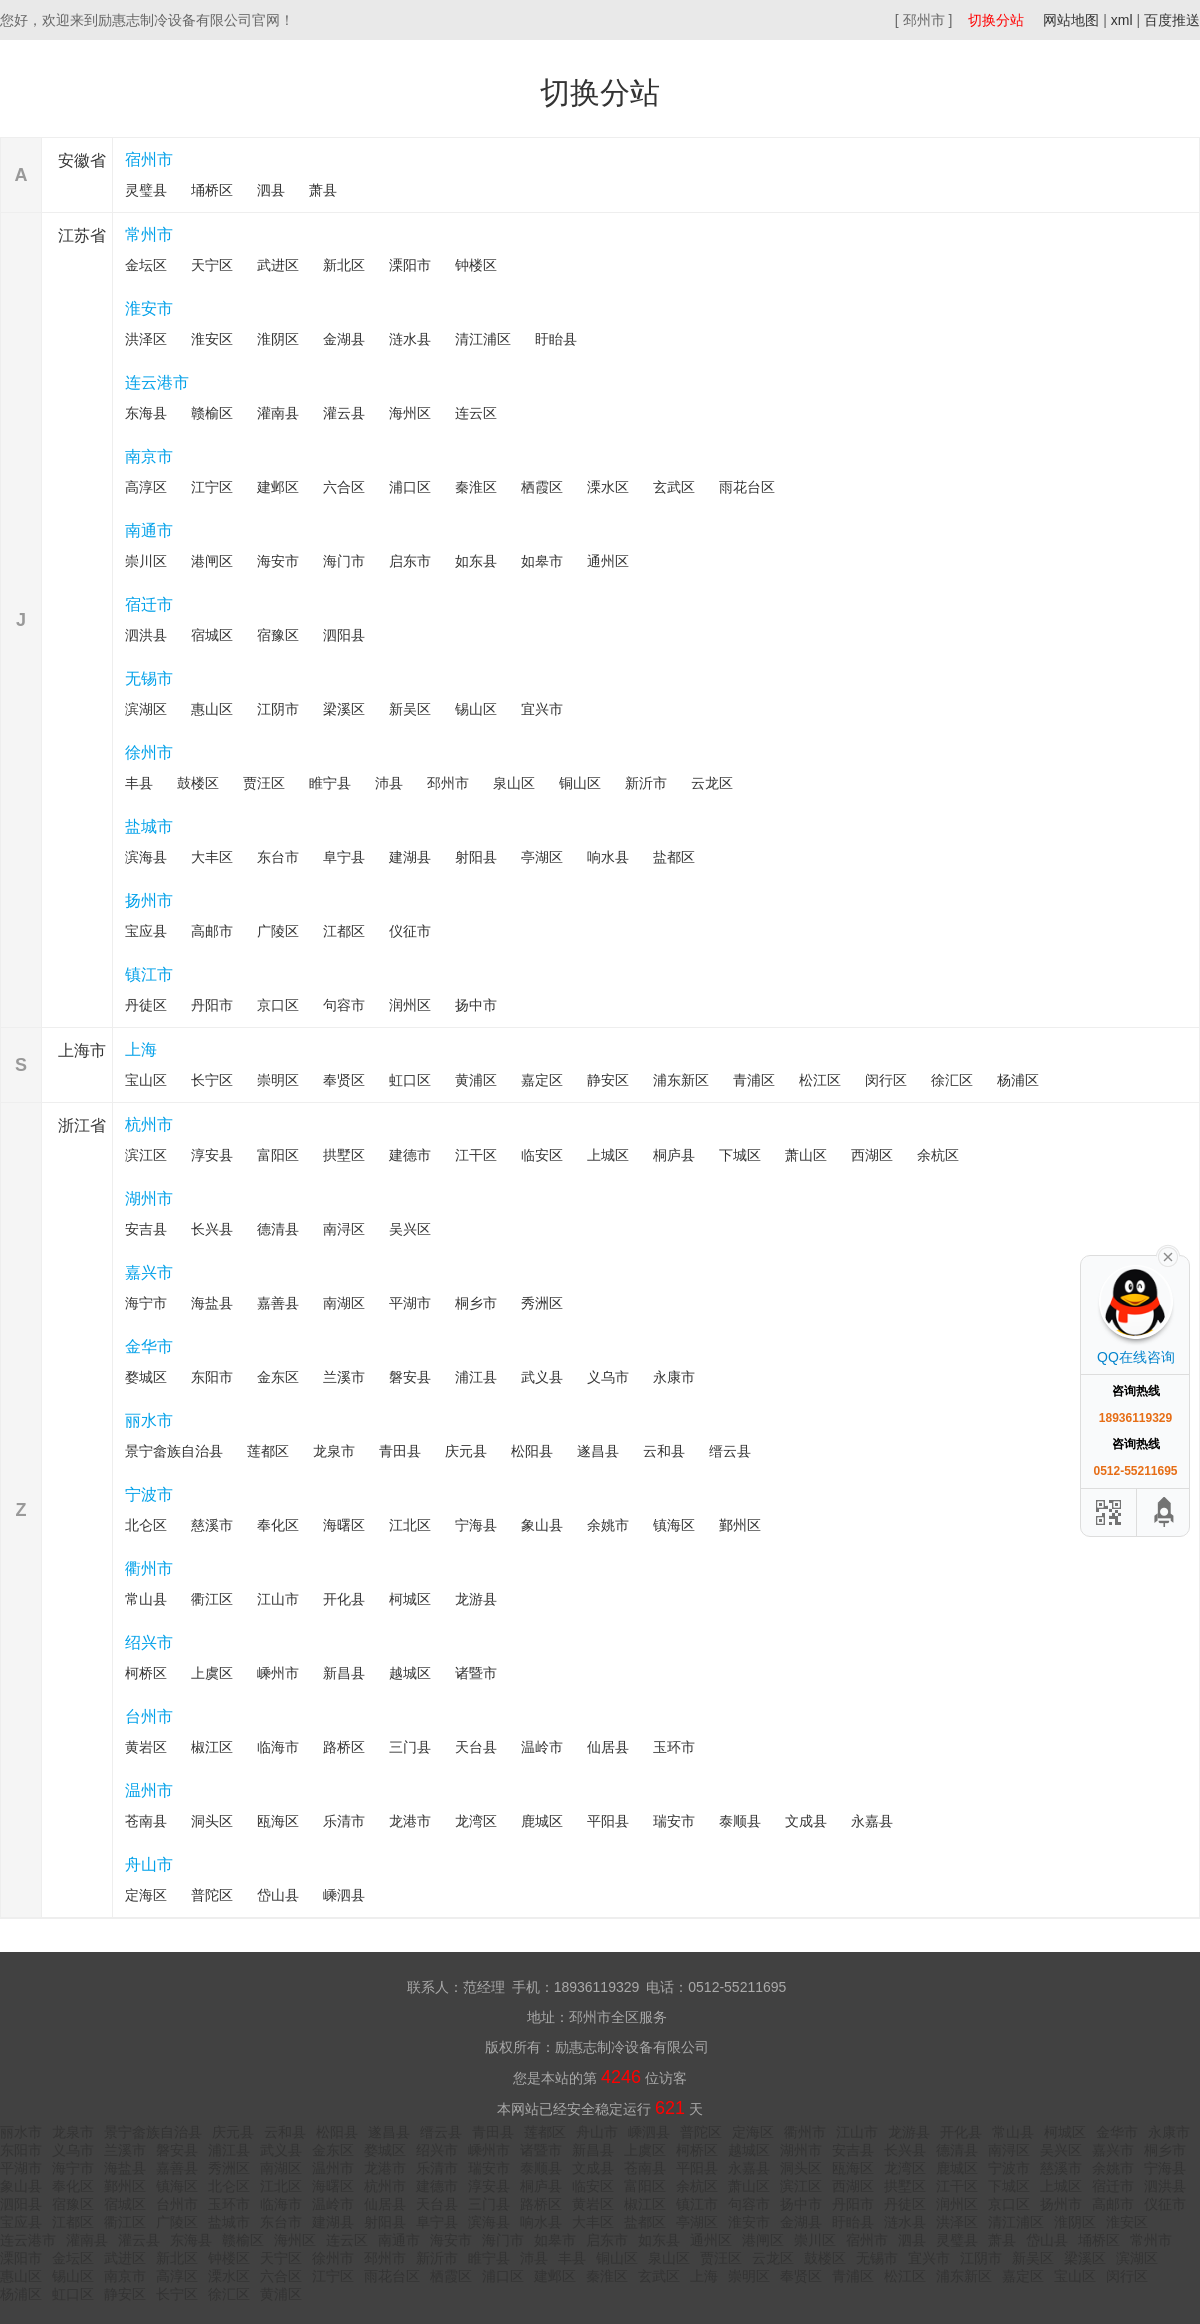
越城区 (410, 1673)
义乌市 (608, 1377)
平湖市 (410, 1303)
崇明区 (278, 1080)
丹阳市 (212, 1005)
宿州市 (149, 159)
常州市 (149, 234)
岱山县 (278, 1895)
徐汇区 (952, 1080)
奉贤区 (344, 1080)
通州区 (608, 561)
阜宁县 (344, 857)
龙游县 (476, 1599)
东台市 (278, 857)
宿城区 (212, 635)
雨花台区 (747, 487)
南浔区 (344, 1229)
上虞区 (212, 1673)
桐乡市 (476, 1303)
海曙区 (344, 1525)
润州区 (410, 1005)
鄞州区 (740, 1525)
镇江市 (149, 974)
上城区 (608, 1155)
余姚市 (608, 1525)
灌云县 (344, 413)
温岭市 (542, 1747)
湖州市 (149, 1198)
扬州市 (149, 900)
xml (1122, 20)
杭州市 (149, 1124)
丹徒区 (146, 1005)
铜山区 (580, 783)
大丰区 (212, 857)
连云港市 (157, 382)
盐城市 (149, 826)
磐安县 (410, 1377)
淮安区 (212, 339)
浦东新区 (681, 1080)
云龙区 (712, 783)
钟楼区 (476, 265)
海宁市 (146, 1303)
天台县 (476, 1747)
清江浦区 (483, 339)
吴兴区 (410, 1229)
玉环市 (674, 1747)
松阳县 (532, 1451)
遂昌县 (598, 1451)
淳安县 (212, 1155)
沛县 (389, 783)
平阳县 (608, 1821)
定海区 (146, 1895)
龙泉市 (334, 1451)
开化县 (344, 1599)
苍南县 (146, 1821)
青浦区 (754, 1080)
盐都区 (674, 857)
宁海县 (476, 1525)
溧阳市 (410, 265)
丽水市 (149, 1420)
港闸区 (212, 561)
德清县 (278, 1229)
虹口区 (410, 1080)
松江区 (820, 1080)
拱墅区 (344, 1155)
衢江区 (212, 1599)
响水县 (608, 857)
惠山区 (212, 709)
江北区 (410, 1525)
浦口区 (410, 487)
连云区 (476, 413)
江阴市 (278, 709)
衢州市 (149, 1568)
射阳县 (476, 857)
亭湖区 (542, 857)
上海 (141, 1049)
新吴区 (410, 709)
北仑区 (146, 1525)
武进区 (278, 265)
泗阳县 (344, 635)
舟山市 (149, 1864)
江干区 (476, 1155)
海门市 (344, 561)
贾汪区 (264, 783)
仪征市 (410, 931)
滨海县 (146, 857)
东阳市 (212, 1377)
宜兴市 (542, 709)
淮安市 (149, 308)
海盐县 (212, 1303)
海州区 (410, 413)
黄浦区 (476, 1080)
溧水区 (608, 487)
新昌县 (344, 1673)
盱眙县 (556, 339)
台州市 (149, 1716)
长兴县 (212, 1229)
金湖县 (344, 339)
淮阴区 (278, 339)
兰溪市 (344, 1377)
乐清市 (344, 1821)
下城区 (740, 1155)
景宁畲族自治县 (174, 1451)
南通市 (149, 530)
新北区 (344, 265)
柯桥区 (146, 1673)
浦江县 (476, 1377)
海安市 (278, 561)
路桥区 (344, 1747)
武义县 (542, 1377)
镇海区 (674, 1525)
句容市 (344, 1005)
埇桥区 (212, 190)
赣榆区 (212, 413)
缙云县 (730, 1451)
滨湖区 (146, 709)
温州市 (149, 1790)
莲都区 (268, 1451)
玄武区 (674, 487)
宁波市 (149, 1494)
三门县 (410, 1747)
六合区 (344, 487)
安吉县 (146, 1229)
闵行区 (886, 1080)
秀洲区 (542, 1303)
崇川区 (146, 561)
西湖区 (872, 1155)
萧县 (323, 190)
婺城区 (146, 1377)
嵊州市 (278, 1673)
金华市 (149, 1346)
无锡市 (149, 678)
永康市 (674, 1377)
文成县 (806, 1821)
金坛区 (146, 265)
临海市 (278, 1747)
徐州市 (149, 752)
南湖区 (344, 1303)
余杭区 (938, 1155)
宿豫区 (278, 635)
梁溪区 (344, 709)
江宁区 (212, 487)
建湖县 (410, 857)
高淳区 (146, 487)
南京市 (149, 456)
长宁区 (212, 1080)
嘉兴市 (149, 1272)
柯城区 (410, 1599)
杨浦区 (1018, 1080)
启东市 (410, 561)
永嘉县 (872, 1821)
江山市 (278, 1599)
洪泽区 (146, 339)
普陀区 (212, 1895)
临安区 (542, 1155)
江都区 (344, 931)
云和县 (664, 1451)
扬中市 (476, 1005)
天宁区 (212, 265)
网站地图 (1071, 20)
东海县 (146, 413)
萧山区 (806, 1155)
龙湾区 (476, 1821)
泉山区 (514, 783)
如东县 (476, 561)
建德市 (410, 1155)
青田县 (400, 1451)
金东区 (278, 1377)
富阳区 (278, 1155)
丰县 (139, 783)
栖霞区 (542, 487)
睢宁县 (330, 783)
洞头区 (212, 1821)
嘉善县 (278, 1303)
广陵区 (278, 931)
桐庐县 (674, 1155)
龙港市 (410, 1821)
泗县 (271, 190)
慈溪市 (212, 1525)
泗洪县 (146, 635)
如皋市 (542, 561)
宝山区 (146, 1080)
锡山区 (476, 709)
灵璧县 (146, 190)
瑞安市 (674, 1821)
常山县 (146, 1599)
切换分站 (996, 20)
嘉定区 (542, 1080)
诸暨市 (476, 1673)
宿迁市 (149, 604)
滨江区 (146, 1155)
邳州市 (448, 783)
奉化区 (278, 1525)
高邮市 (212, 931)
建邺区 (278, 487)
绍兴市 (149, 1642)
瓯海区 (278, 1821)
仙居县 (608, 1747)
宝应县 (146, 931)
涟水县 (410, 339)
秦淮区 (476, 487)
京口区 (278, 1005)
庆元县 (466, 1451)
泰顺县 (740, 1821)
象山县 (542, 1525)
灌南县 (278, 413)
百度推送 (1172, 20)
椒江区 (212, 1747)
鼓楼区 (198, 783)
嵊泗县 (344, 1895)
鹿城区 (542, 1821)
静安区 (608, 1080)
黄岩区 (146, 1747)
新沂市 (646, 783)
